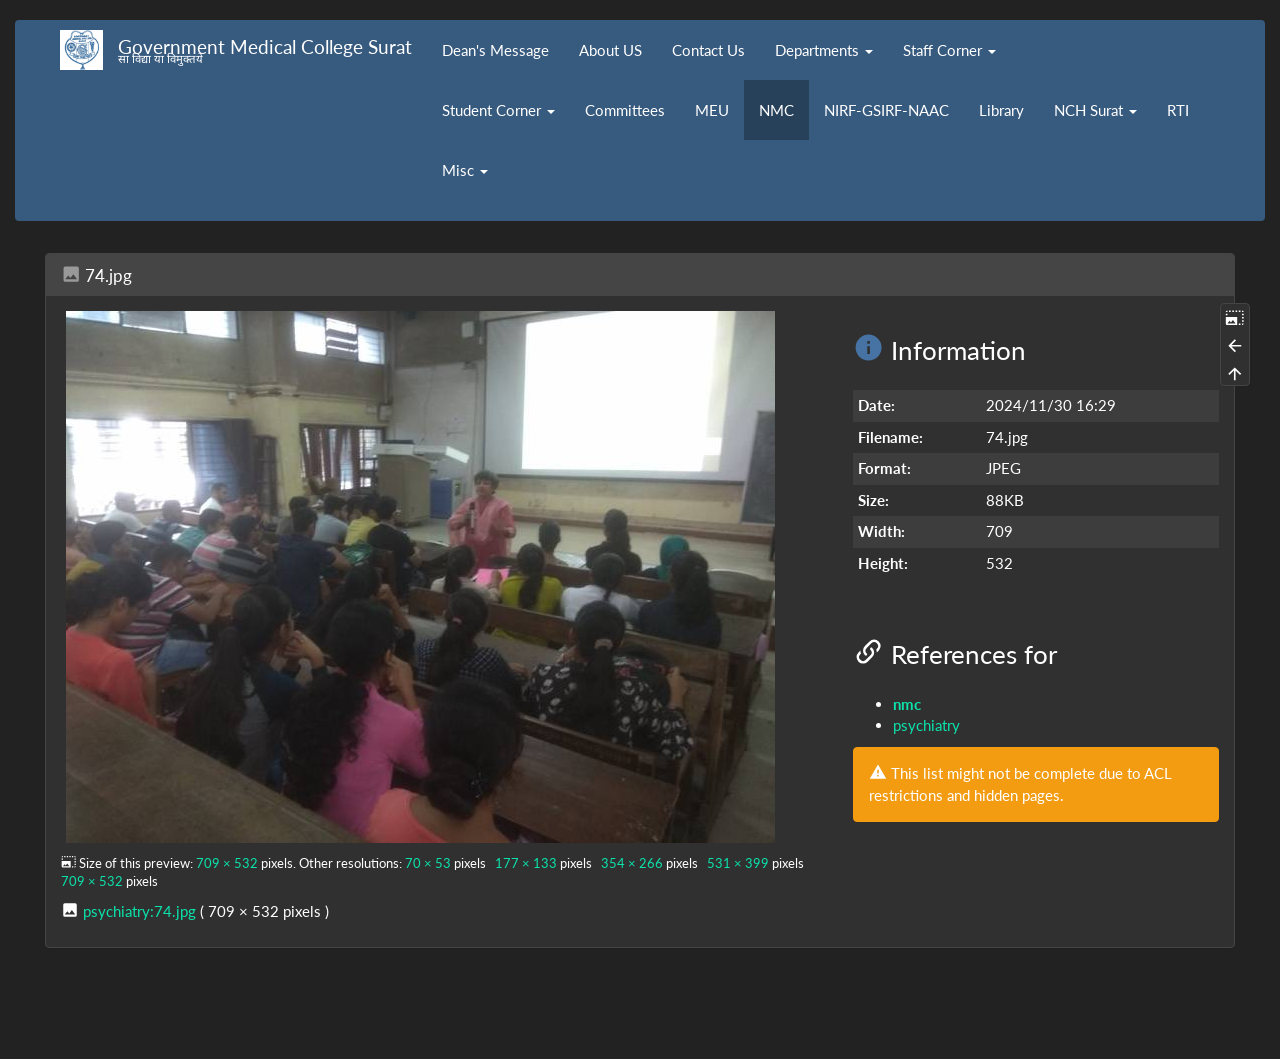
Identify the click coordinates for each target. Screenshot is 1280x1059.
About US (610, 50)
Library (1001, 110)
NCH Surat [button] (1095, 110)
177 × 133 (526, 863)
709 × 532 (227, 863)
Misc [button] (465, 170)
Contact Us (708, 50)
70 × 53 (428, 863)
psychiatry (926, 725)
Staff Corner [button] (949, 50)
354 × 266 (632, 863)
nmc (907, 704)
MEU (712, 110)
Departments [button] (824, 50)
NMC (776, 110)
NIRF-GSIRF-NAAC (886, 110)
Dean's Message (495, 50)
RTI (1178, 110)
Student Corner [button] (498, 110)
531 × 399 (738, 863)
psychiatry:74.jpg (139, 911)
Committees (625, 110)
